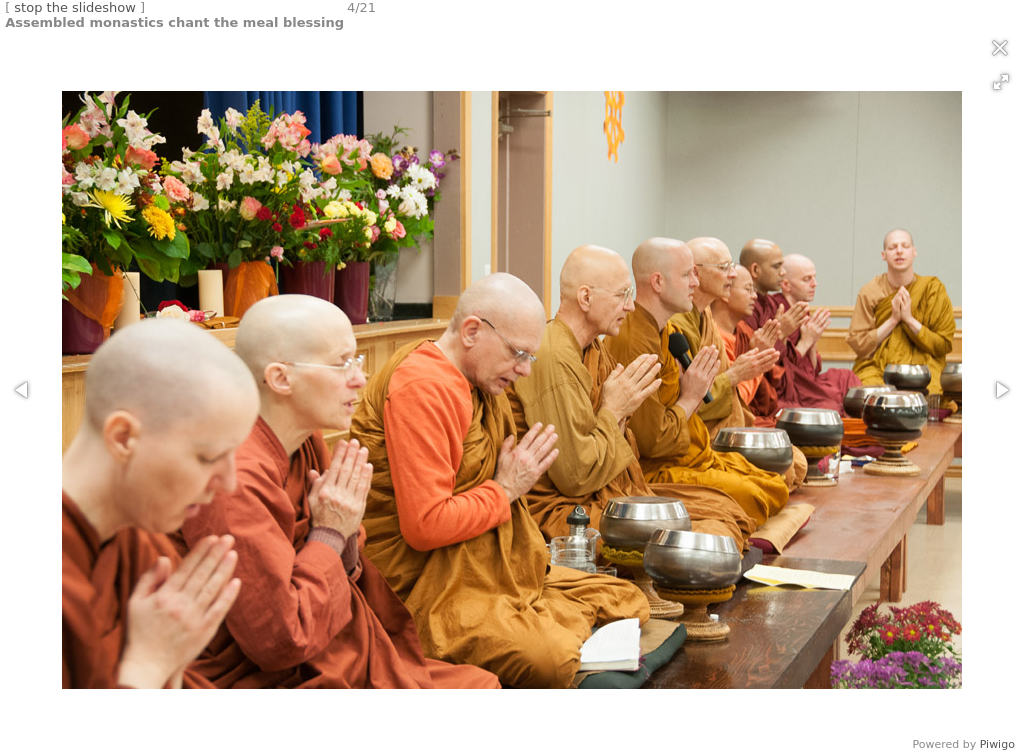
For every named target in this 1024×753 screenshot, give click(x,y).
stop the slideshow (75, 7)
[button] (1001, 82)
